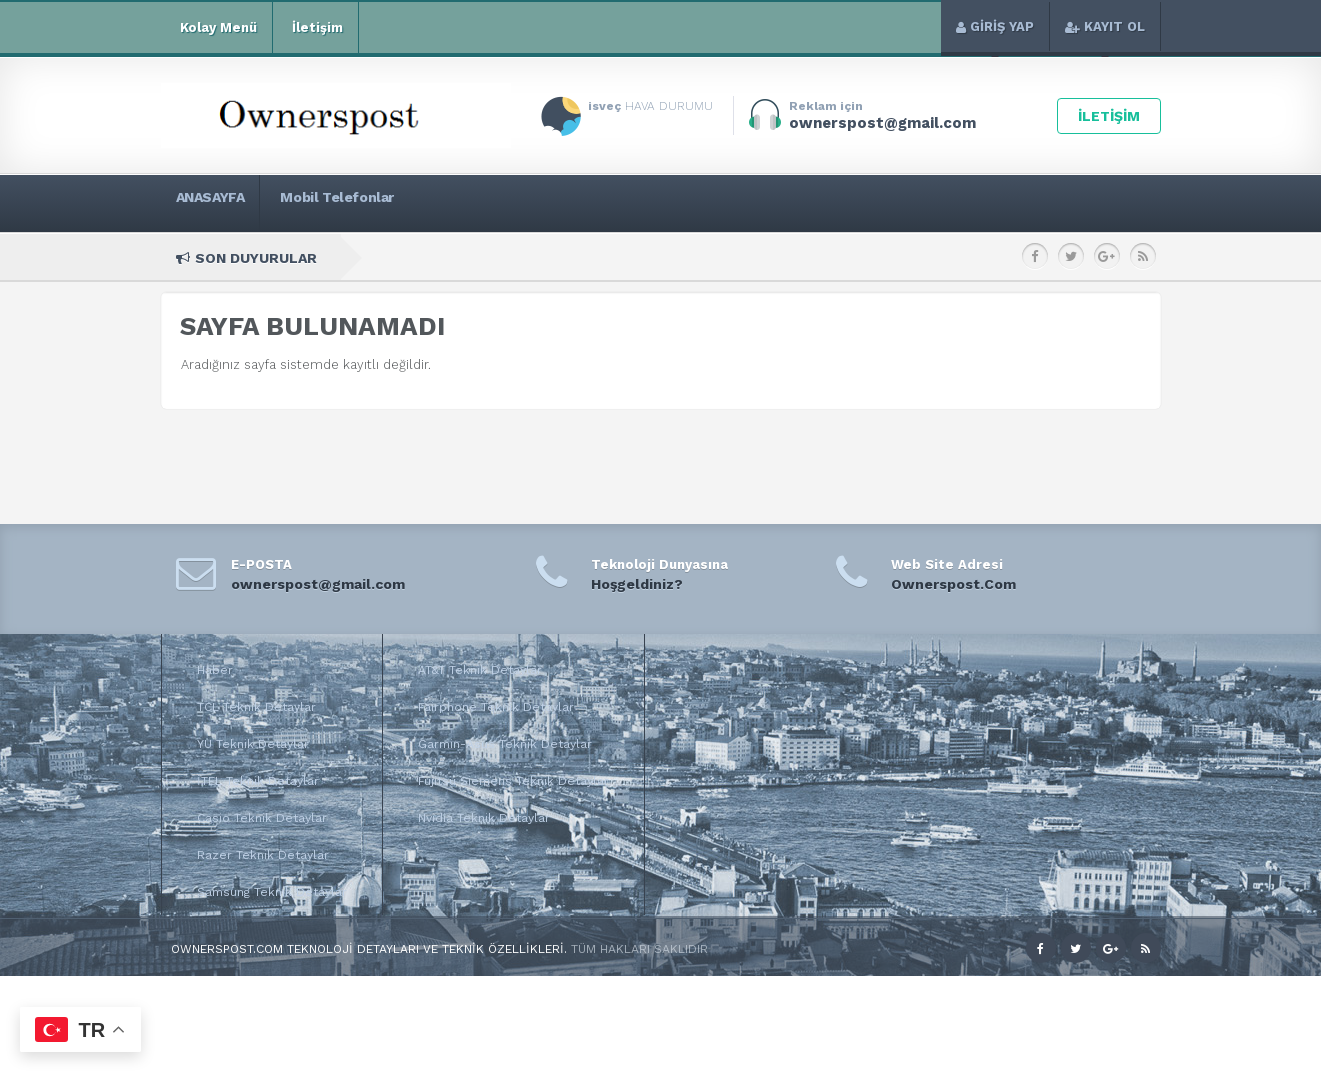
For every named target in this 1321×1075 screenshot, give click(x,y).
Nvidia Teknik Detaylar (484, 818)
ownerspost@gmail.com (318, 584)
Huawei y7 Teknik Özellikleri (563, 257)
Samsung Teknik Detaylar (272, 892)
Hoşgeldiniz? (637, 584)
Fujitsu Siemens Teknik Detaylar (513, 781)
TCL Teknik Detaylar (256, 707)
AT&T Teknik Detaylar (480, 670)
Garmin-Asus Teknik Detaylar (505, 744)
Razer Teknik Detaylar (263, 855)
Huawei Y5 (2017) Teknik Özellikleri (1002, 257)
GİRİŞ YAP (995, 26)
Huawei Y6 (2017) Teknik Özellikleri (773, 257)
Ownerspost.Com (953, 584)
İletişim (315, 28)
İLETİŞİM (1109, 116)
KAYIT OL (1105, 26)
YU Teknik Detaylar (253, 744)
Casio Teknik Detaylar (262, 818)
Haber (215, 670)
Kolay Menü (216, 28)
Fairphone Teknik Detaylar (496, 707)
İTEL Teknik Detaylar (258, 781)
